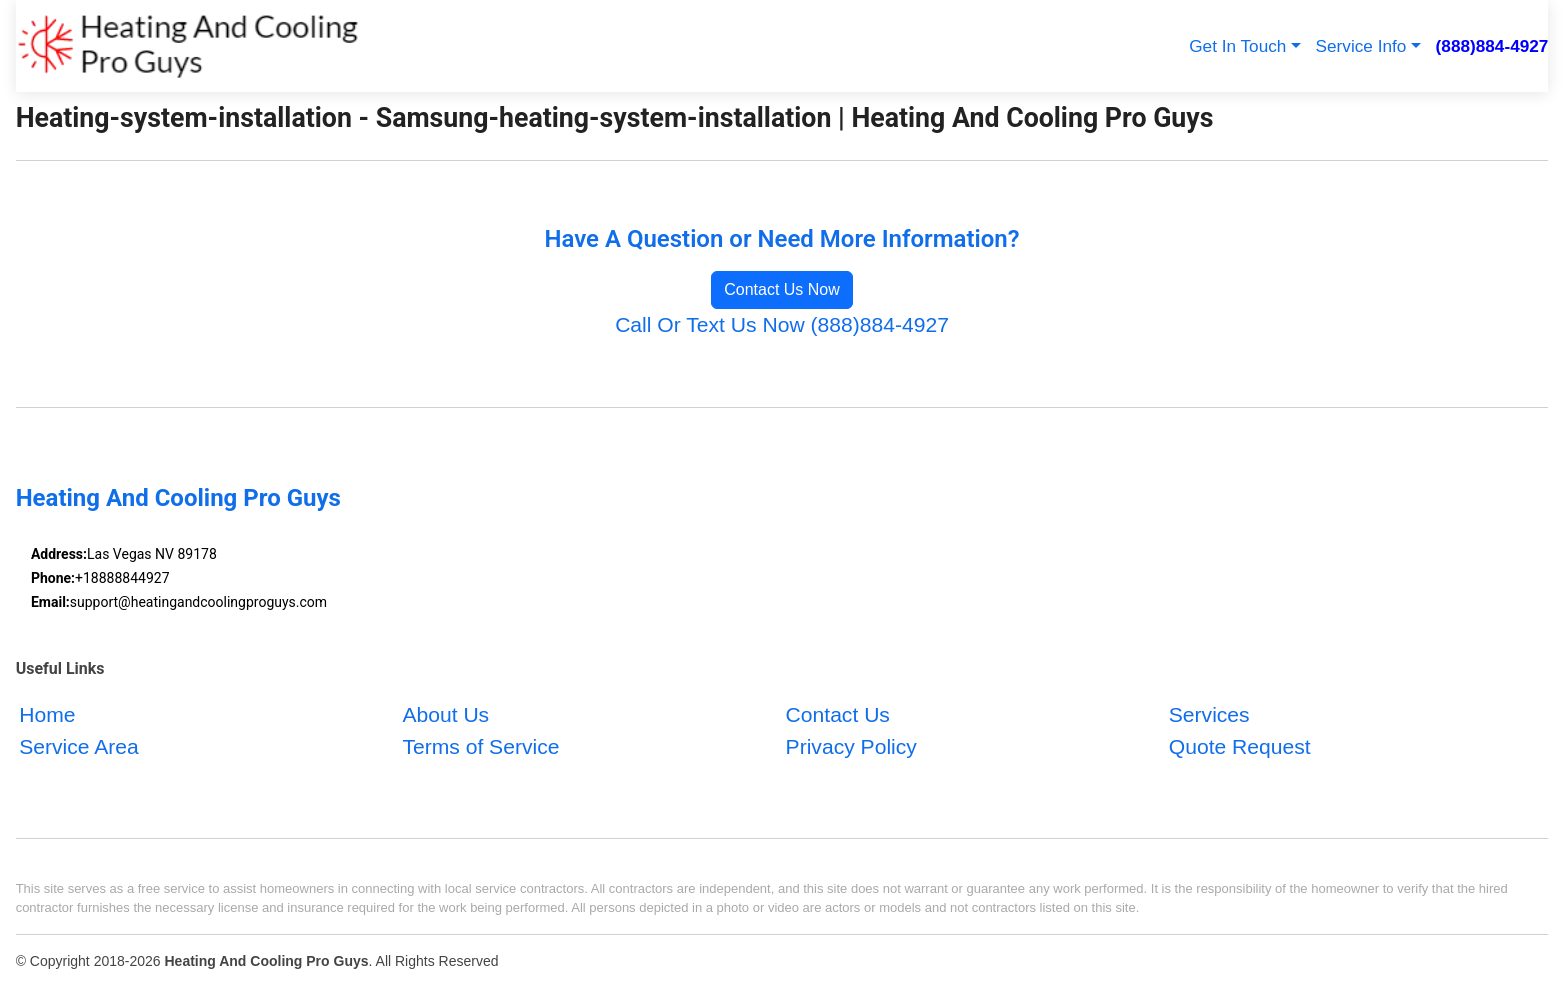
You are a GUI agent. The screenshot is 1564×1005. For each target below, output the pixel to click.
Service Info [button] (1361, 46)
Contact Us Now (782, 289)
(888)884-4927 (1492, 46)
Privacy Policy (851, 745)
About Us (445, 714)
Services (1209, 714)
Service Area (79, 745)
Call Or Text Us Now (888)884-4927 (782, 324)
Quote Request (1240, 745)
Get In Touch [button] (1237, 46)
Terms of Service (480, 745)
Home (47, 714)
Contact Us (838, 714)
